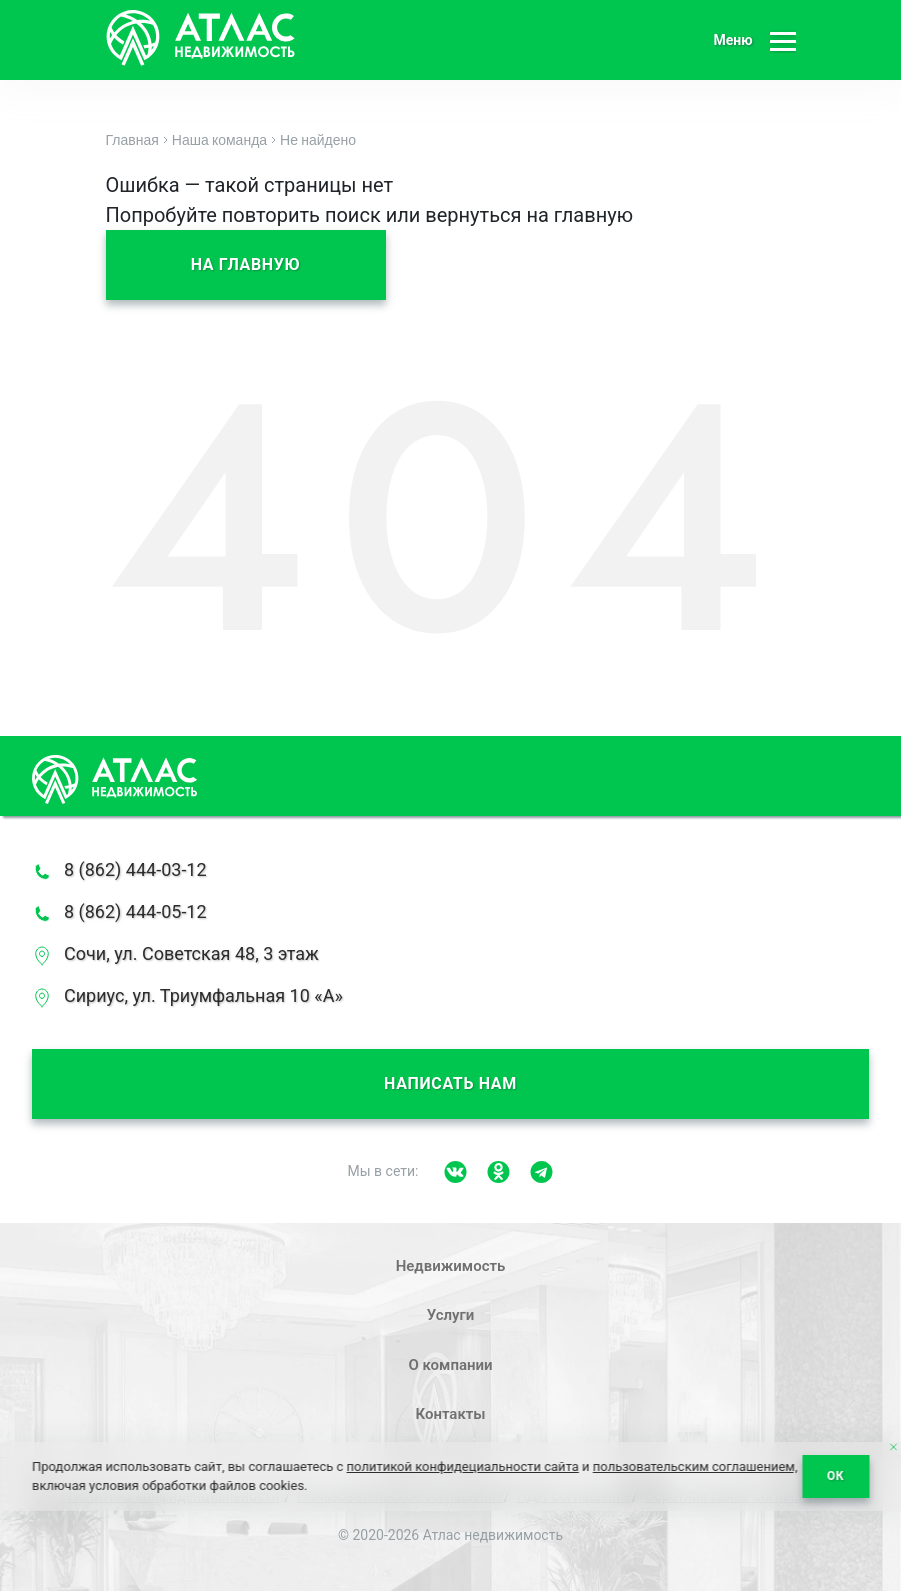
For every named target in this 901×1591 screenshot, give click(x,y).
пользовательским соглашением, (695, 1466)
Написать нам (450, 1083)
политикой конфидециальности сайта (463, 1466)
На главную (246, 264)
